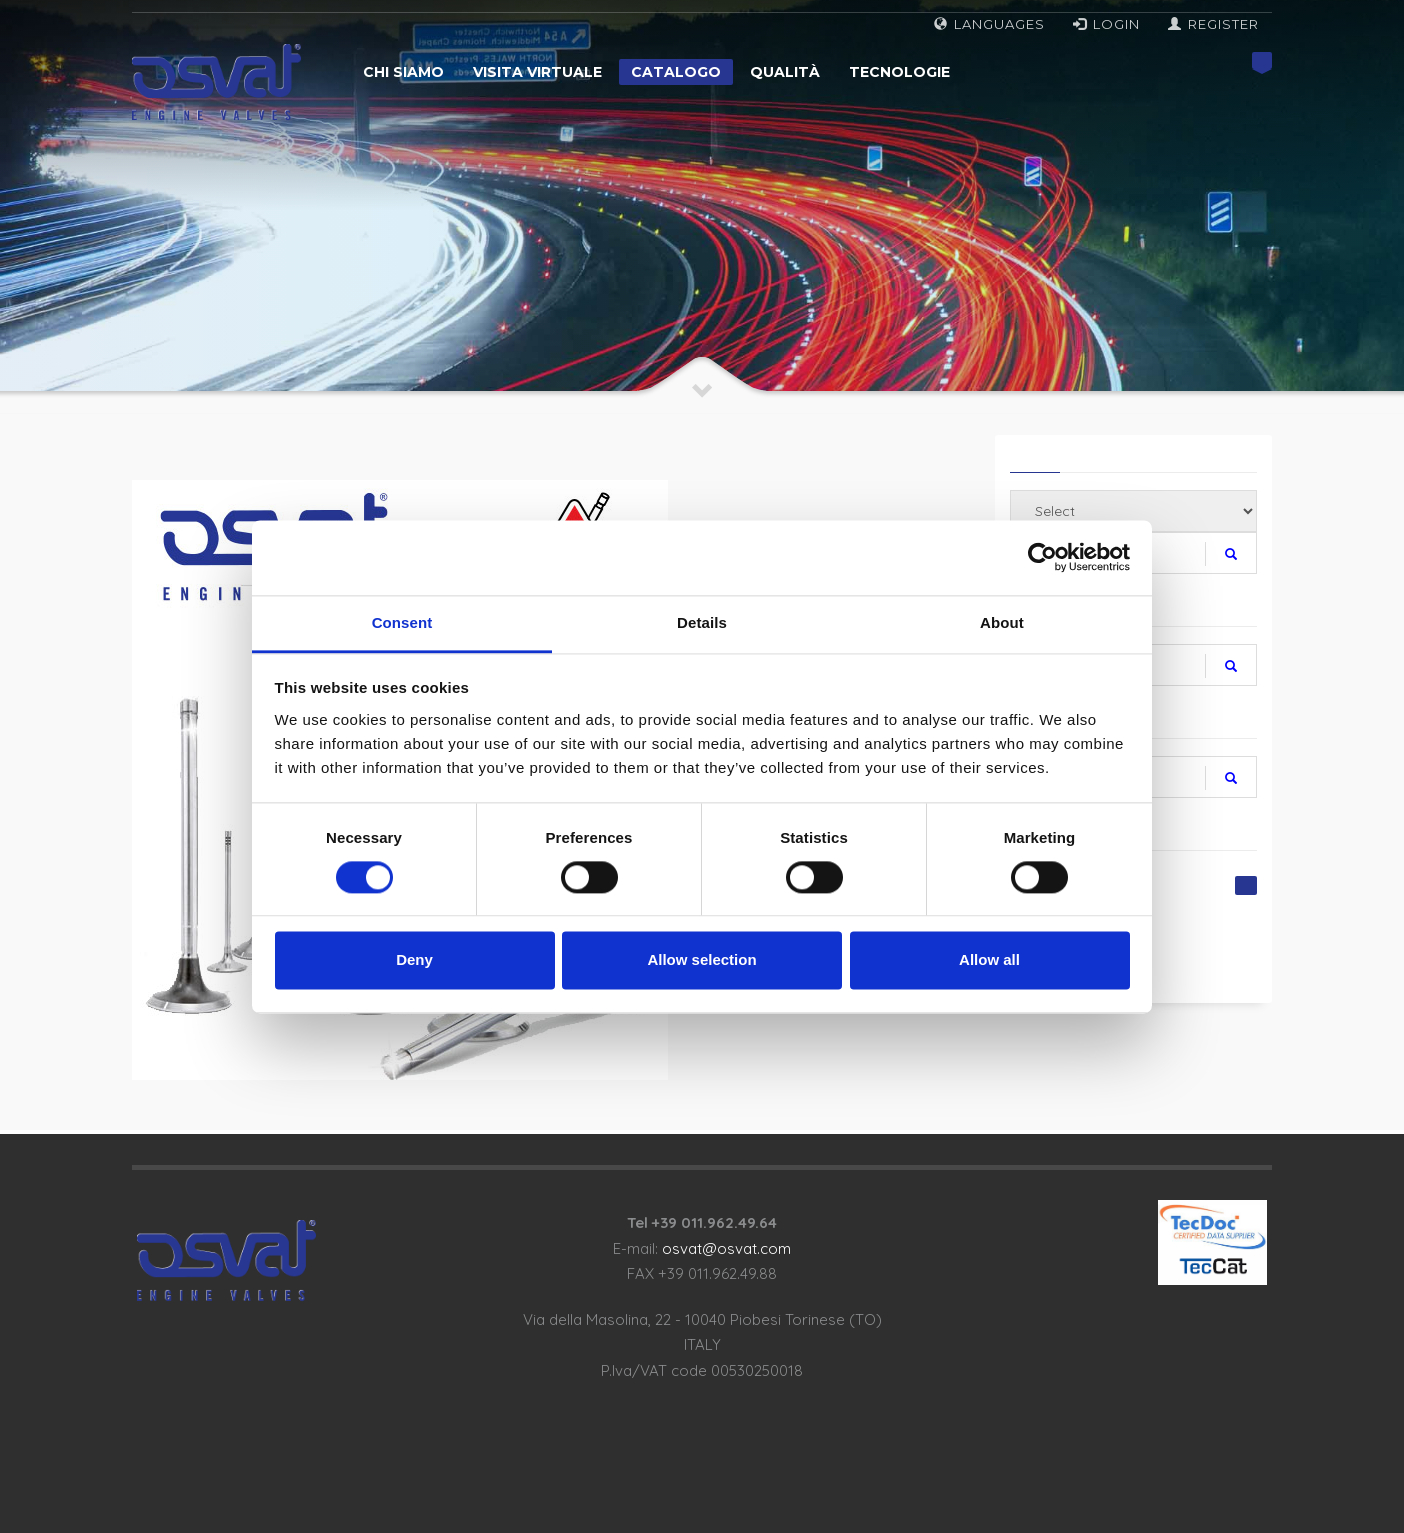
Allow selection (701, 960)
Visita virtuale (537, 72)
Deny (414, 960)
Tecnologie (899, 72)
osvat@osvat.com (726, 1248)
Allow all (989, 960)
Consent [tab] (402, 622)
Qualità (785, 72)
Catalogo (676, 72)
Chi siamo (403, 72)
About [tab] (1002, 622)
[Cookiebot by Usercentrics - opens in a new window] (1042, 557)
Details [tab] (702, 622)
